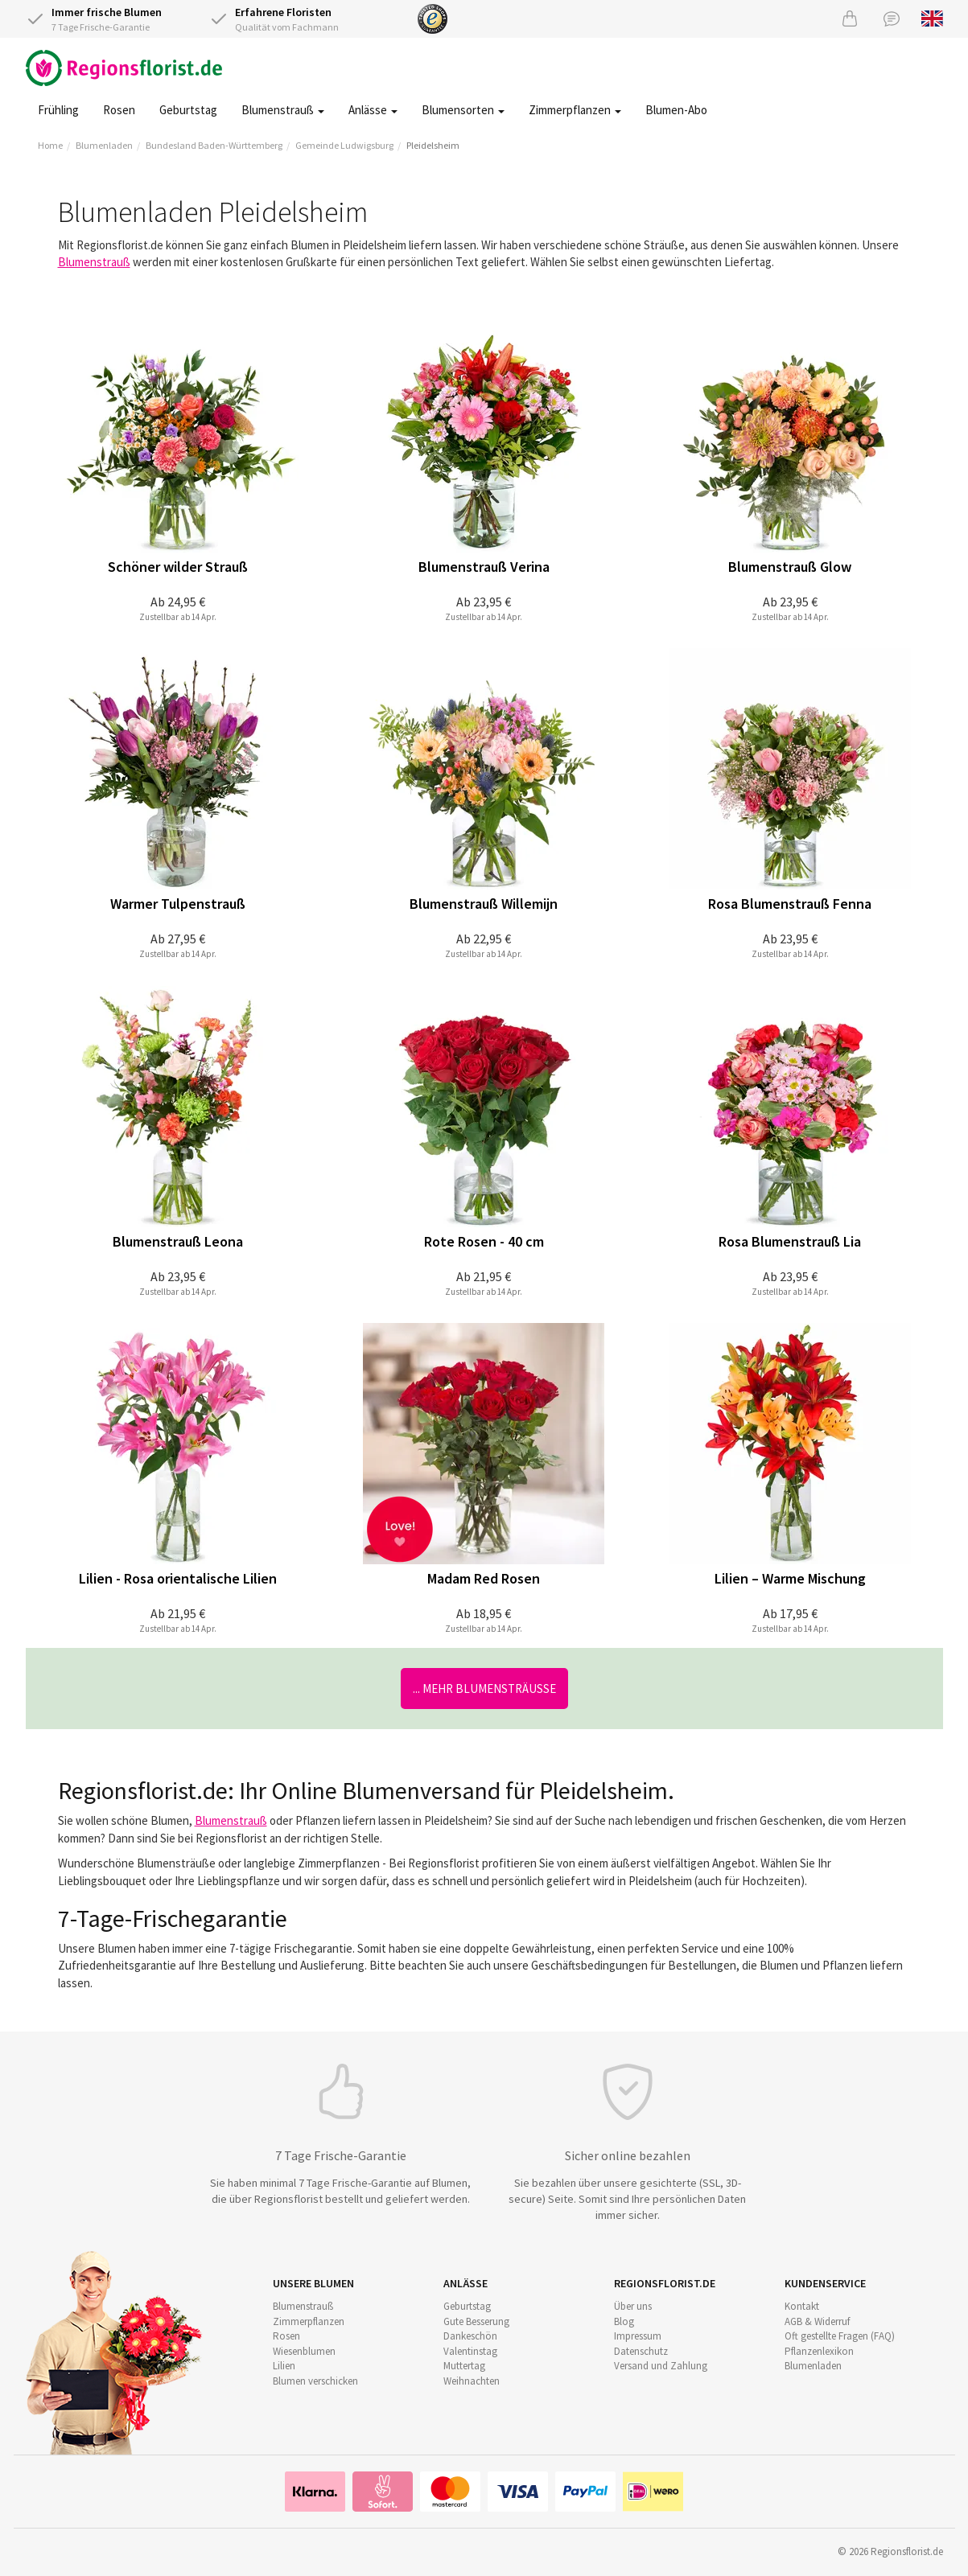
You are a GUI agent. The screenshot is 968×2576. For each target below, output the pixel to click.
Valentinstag (470, 2351)
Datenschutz (641, 2351)
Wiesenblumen (304, 2351)
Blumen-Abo (676, 109)
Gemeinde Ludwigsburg (344, 145)
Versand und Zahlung (660, 2366)
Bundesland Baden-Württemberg (214, 145)
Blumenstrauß (282, 109)
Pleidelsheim (432, 145)
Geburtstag (188, 109)
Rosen (119, 109)
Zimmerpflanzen (575, 109)
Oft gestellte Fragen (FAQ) (840, 2336)
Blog (624, 2321)
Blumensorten (463, 109)
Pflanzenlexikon (819, 2351)
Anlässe (372, 109)
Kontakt (802, 2306)
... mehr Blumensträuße (484, 1688)
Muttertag (464, 2366)
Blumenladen (104, 145)
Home (50, 145)
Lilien (284, 2366)
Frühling (58, 109)
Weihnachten (471, 2381)
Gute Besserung (476, 2321)
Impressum (637, 2336)
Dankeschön (470, 2336)
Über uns (633, 2306)
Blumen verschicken (315, 2381)
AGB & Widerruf (817, 2321)
